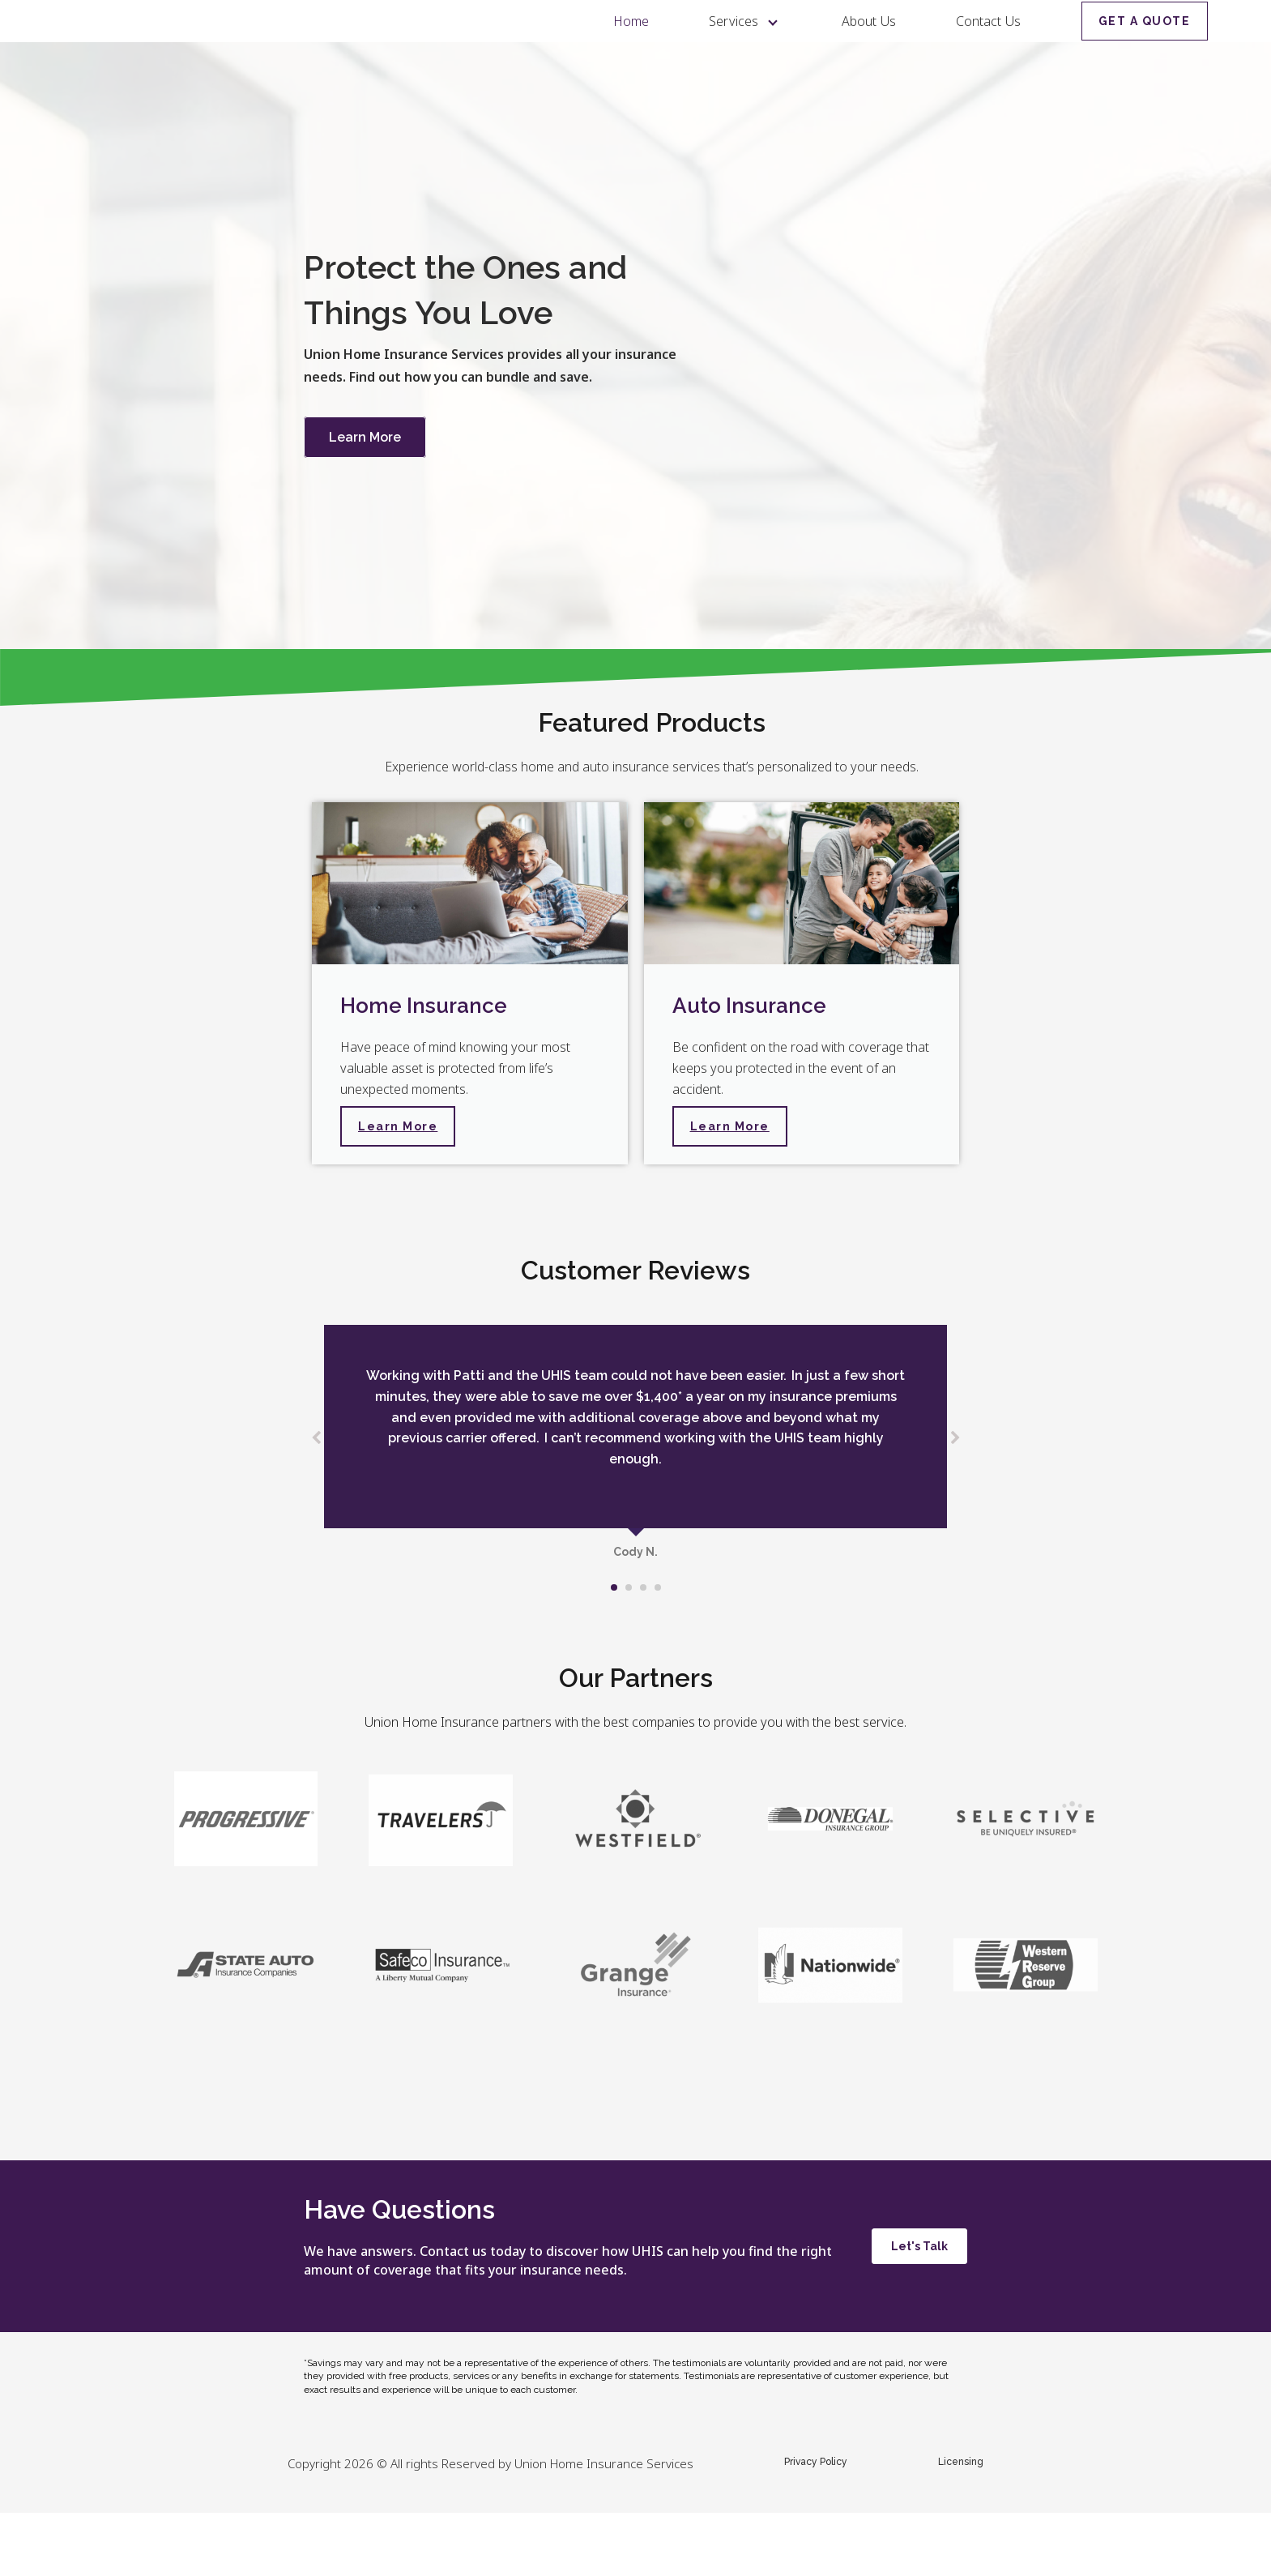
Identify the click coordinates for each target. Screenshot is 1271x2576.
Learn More (365, 500)
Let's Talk (919, 2309)
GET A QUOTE (1144, 52)
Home (631, 53)
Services (735, 53)
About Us (869, 53)
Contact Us (988, 53)
